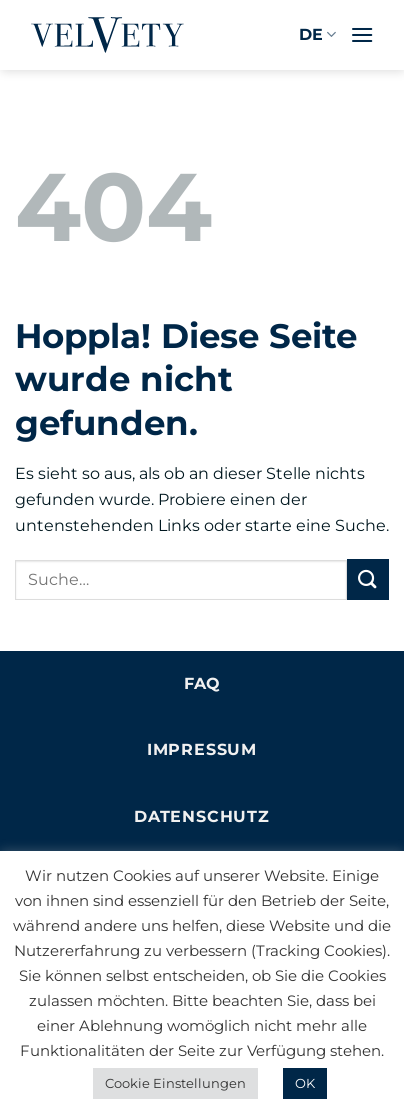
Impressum (202, 749)
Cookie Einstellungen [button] (175, 1083)
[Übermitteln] (368, 579)
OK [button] (305, 1083)
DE (317, 35)
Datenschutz (202, 816)
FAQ (202, 683)
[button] (362, 34)
